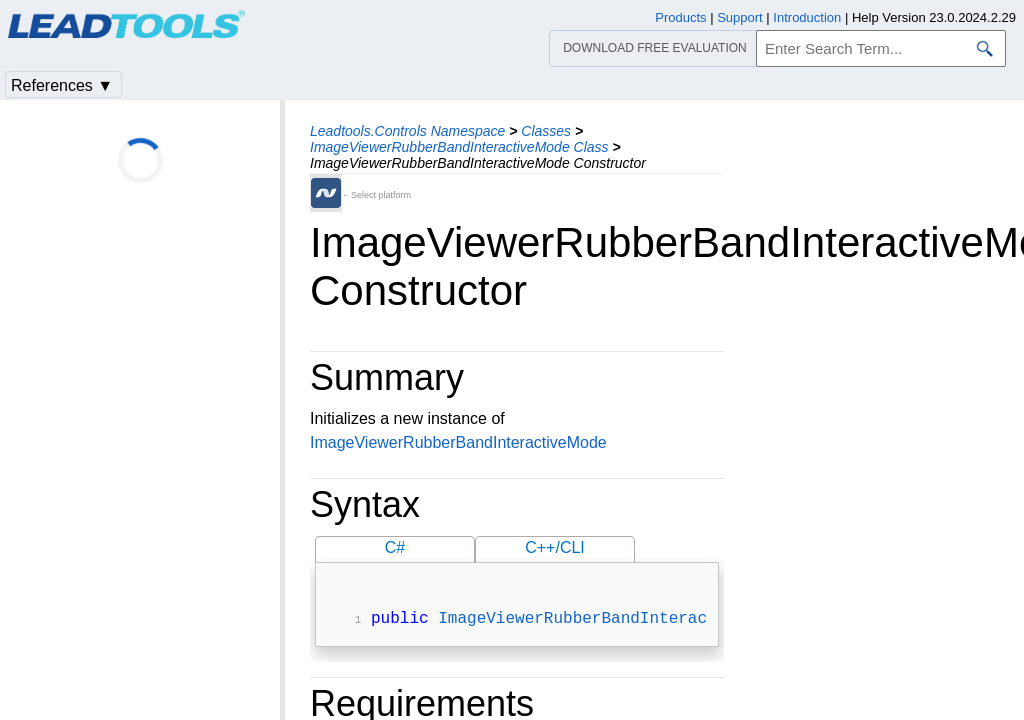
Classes (546, 131)
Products (680, 17)
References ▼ (62, 85)
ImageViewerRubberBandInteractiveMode (458, 442)
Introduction (807, 17)
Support (740, 17)
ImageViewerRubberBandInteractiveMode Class (459, 147)
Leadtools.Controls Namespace (407, 131)
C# (395, 547)
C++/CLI (555, 547)
